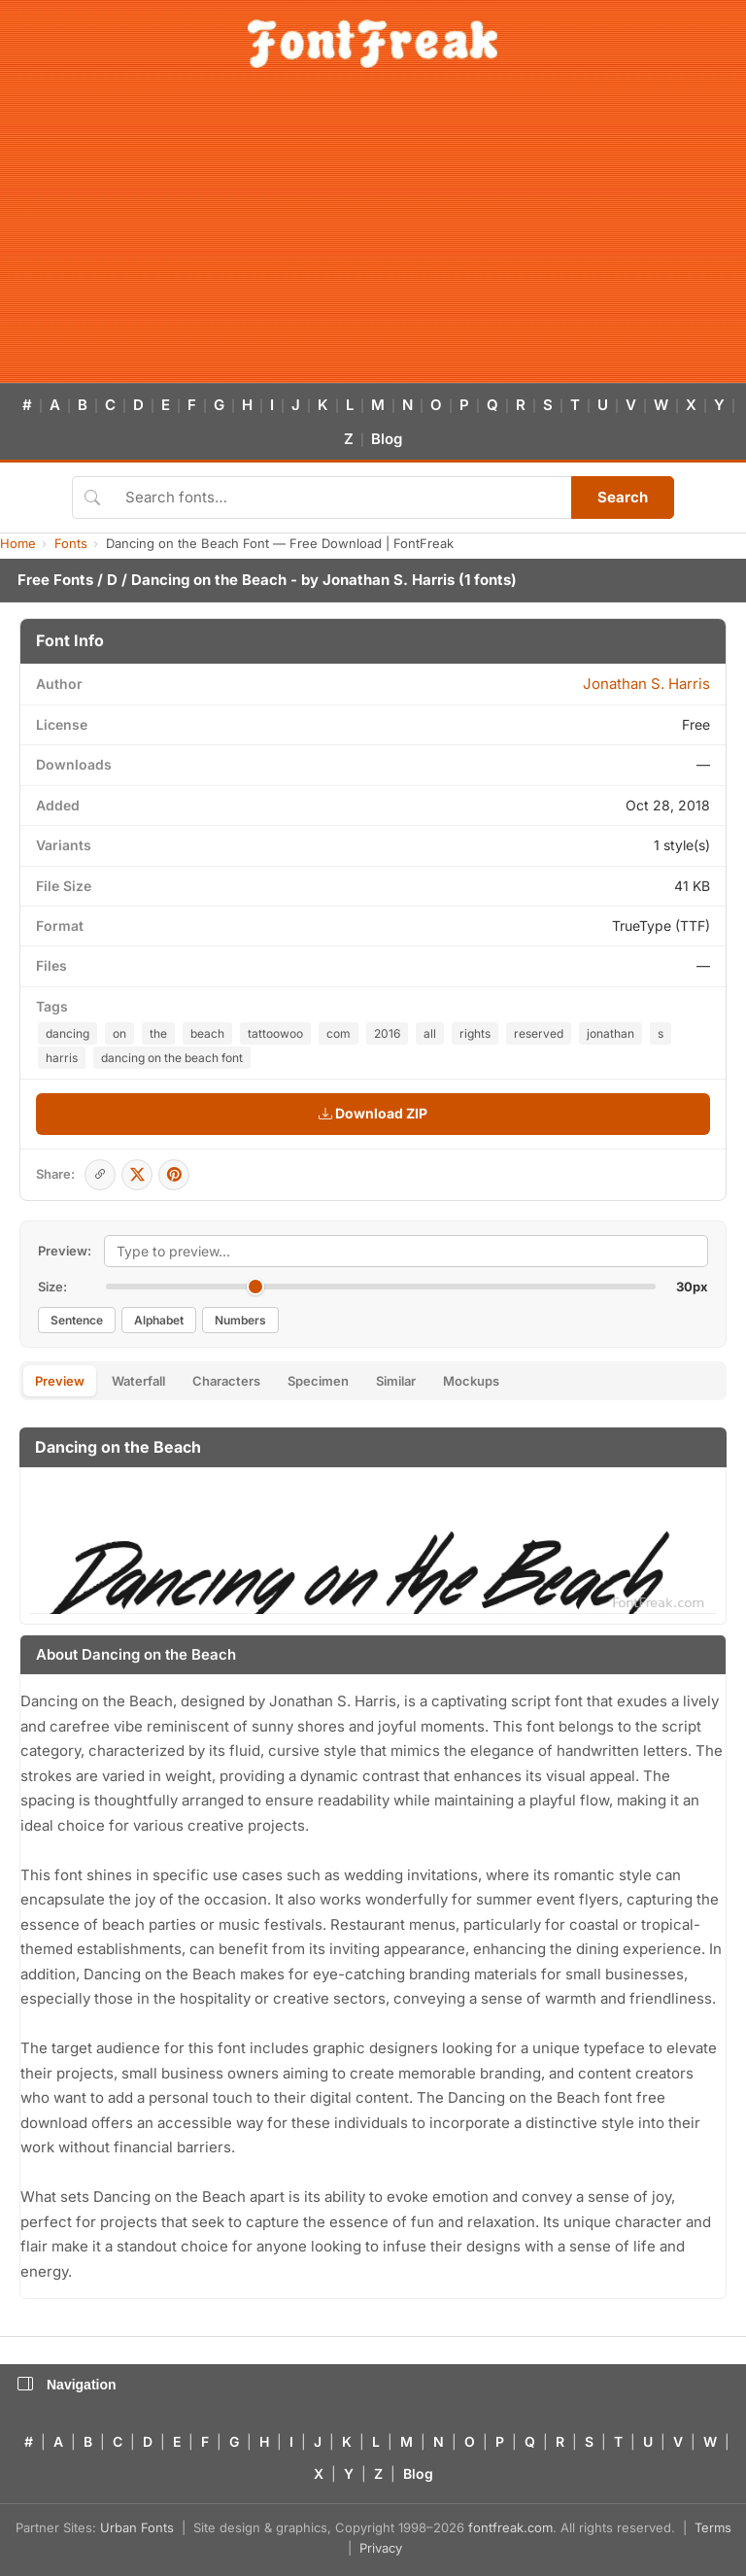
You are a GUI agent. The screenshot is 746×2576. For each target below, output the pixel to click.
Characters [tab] (226, 1381)
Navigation (67, 2384)
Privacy (380, 2548)
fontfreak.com (510, 2527)
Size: (52, 1286)
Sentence (77, 1320)
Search (622, 497)
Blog (386, 438)
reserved (538, 1033)
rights (475, 1033)
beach (207, 1033)
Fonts (70, 543)
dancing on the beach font (172, 1057)
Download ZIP (373, 1113)
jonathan (610, 1033)
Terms (713, 2527)
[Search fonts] (341, 497)
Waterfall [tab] (138, 1381)
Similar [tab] (396, 1381)
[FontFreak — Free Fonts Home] (372, 43)
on (119, 1033)
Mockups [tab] (471, 1381)
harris (62, 1057)
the (158, 1033)
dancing (67, 1033)
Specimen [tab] (318, 1381)
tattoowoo (275, 1033)
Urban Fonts (137, 2527)
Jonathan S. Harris (388, 579)
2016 (387, 1033)
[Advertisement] (373, 237)
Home (18, 543)
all (430, 1033)
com (338, 1033)
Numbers (240, 1320)
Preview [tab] (60, 1381)
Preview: (64, 1250)
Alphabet (159, 1320)
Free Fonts (55, 579)
